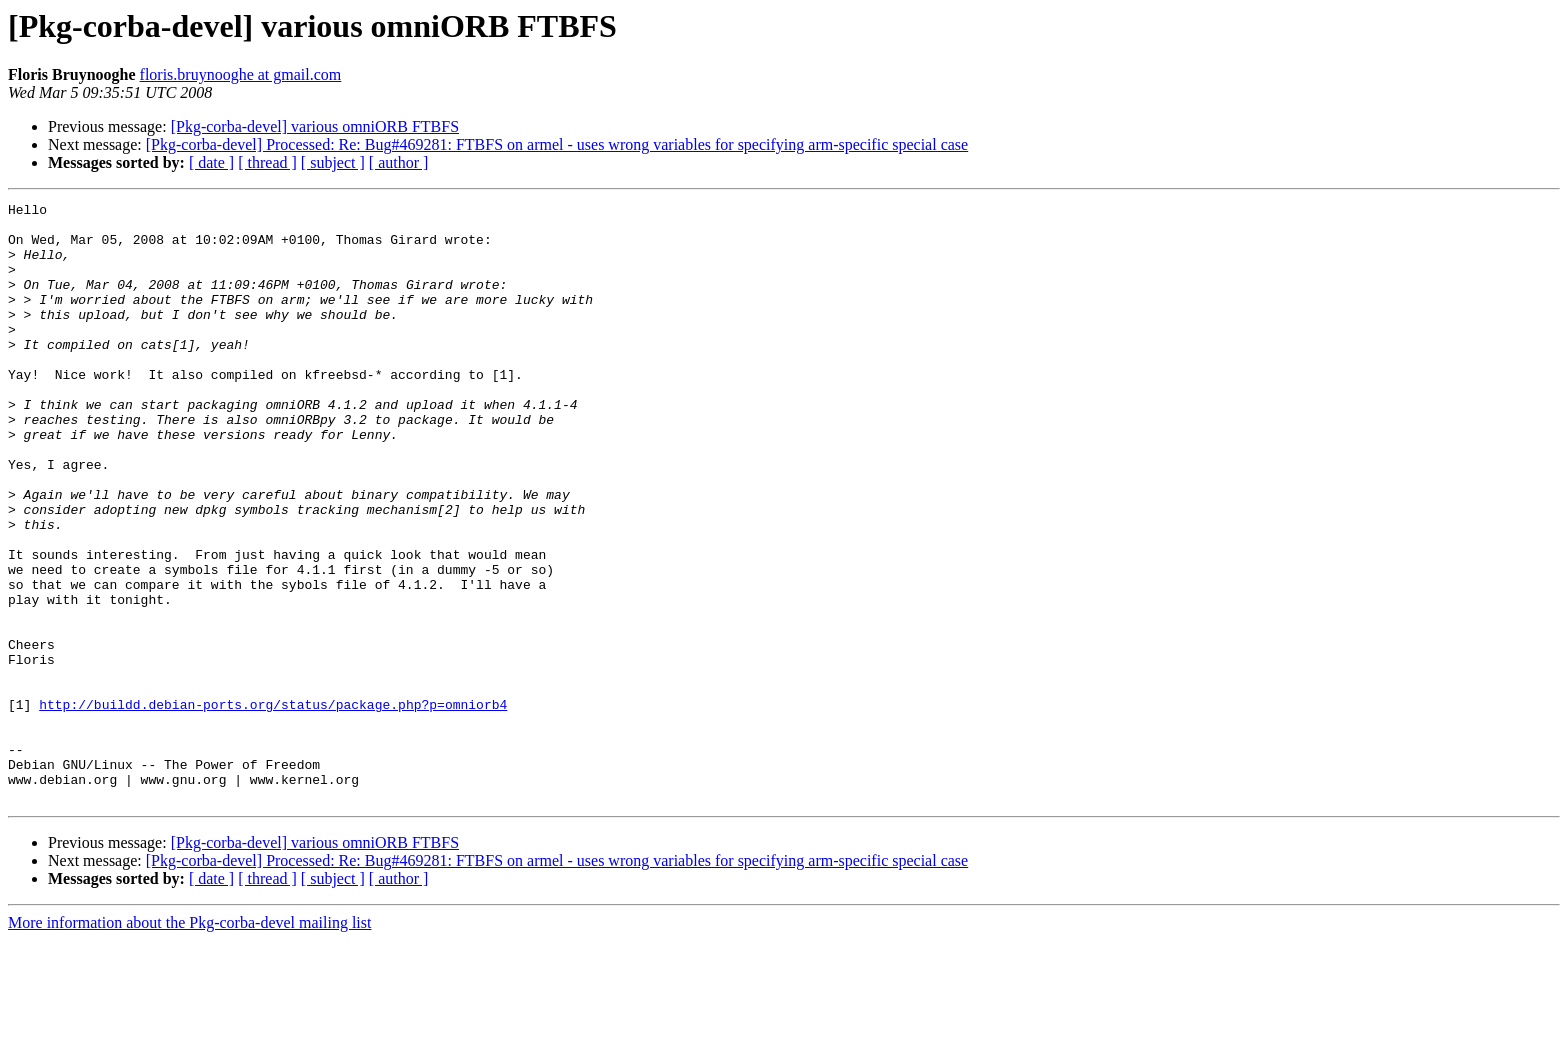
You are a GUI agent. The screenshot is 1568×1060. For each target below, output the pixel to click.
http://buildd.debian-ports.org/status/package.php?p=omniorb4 (273, 806)
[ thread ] (267, 162)
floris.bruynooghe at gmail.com (241, 74)
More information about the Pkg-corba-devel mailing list (189, 1042)
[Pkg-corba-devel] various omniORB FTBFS (315, 126)
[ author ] (399, 162)
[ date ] (211, 162)
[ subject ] (333, 162)
